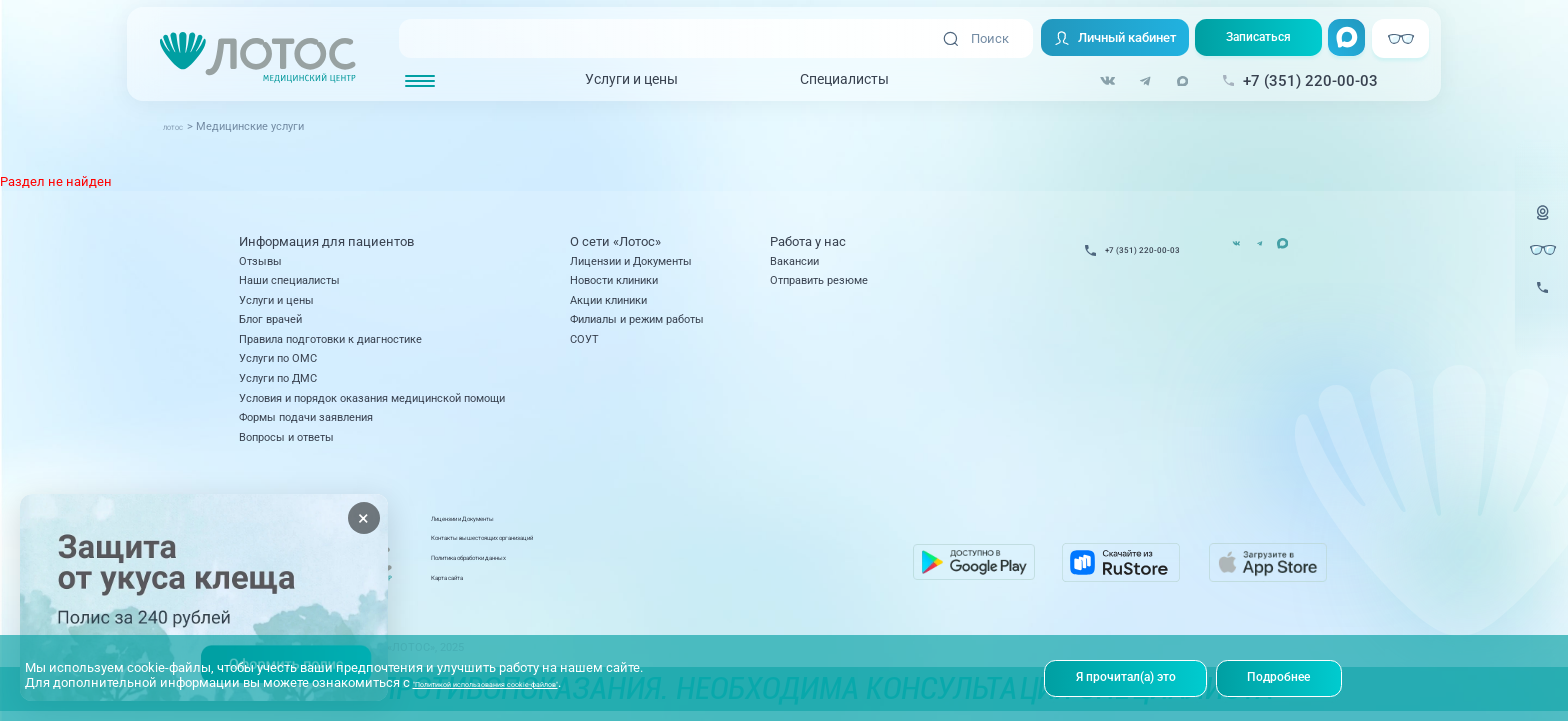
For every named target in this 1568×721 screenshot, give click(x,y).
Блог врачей (270, 319)
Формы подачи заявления (306, 417)
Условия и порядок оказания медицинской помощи (372, 398)
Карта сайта (615, 585)
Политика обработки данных (657, 566)
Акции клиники (608, 300)
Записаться (1252, 39)
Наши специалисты (289, 280)
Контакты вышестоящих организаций (681, 546)
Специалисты (830, 81)
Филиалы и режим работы (637, 319)
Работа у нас (808, 241)
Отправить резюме (819, 280)
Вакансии (794, 261)
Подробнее (1292, 676)
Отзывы (260, 261)
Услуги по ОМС (278, 358)
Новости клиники (614, 280)
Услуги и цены (617, 81)
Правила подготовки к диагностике (330, 339)
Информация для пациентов (326, 241)
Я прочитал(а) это (1130, 676)
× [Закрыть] (363, 518)
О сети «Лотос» (615, 241)
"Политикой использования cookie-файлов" (546, 679)
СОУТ (584, 339)
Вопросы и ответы (286, 437)
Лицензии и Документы (631, 261)
